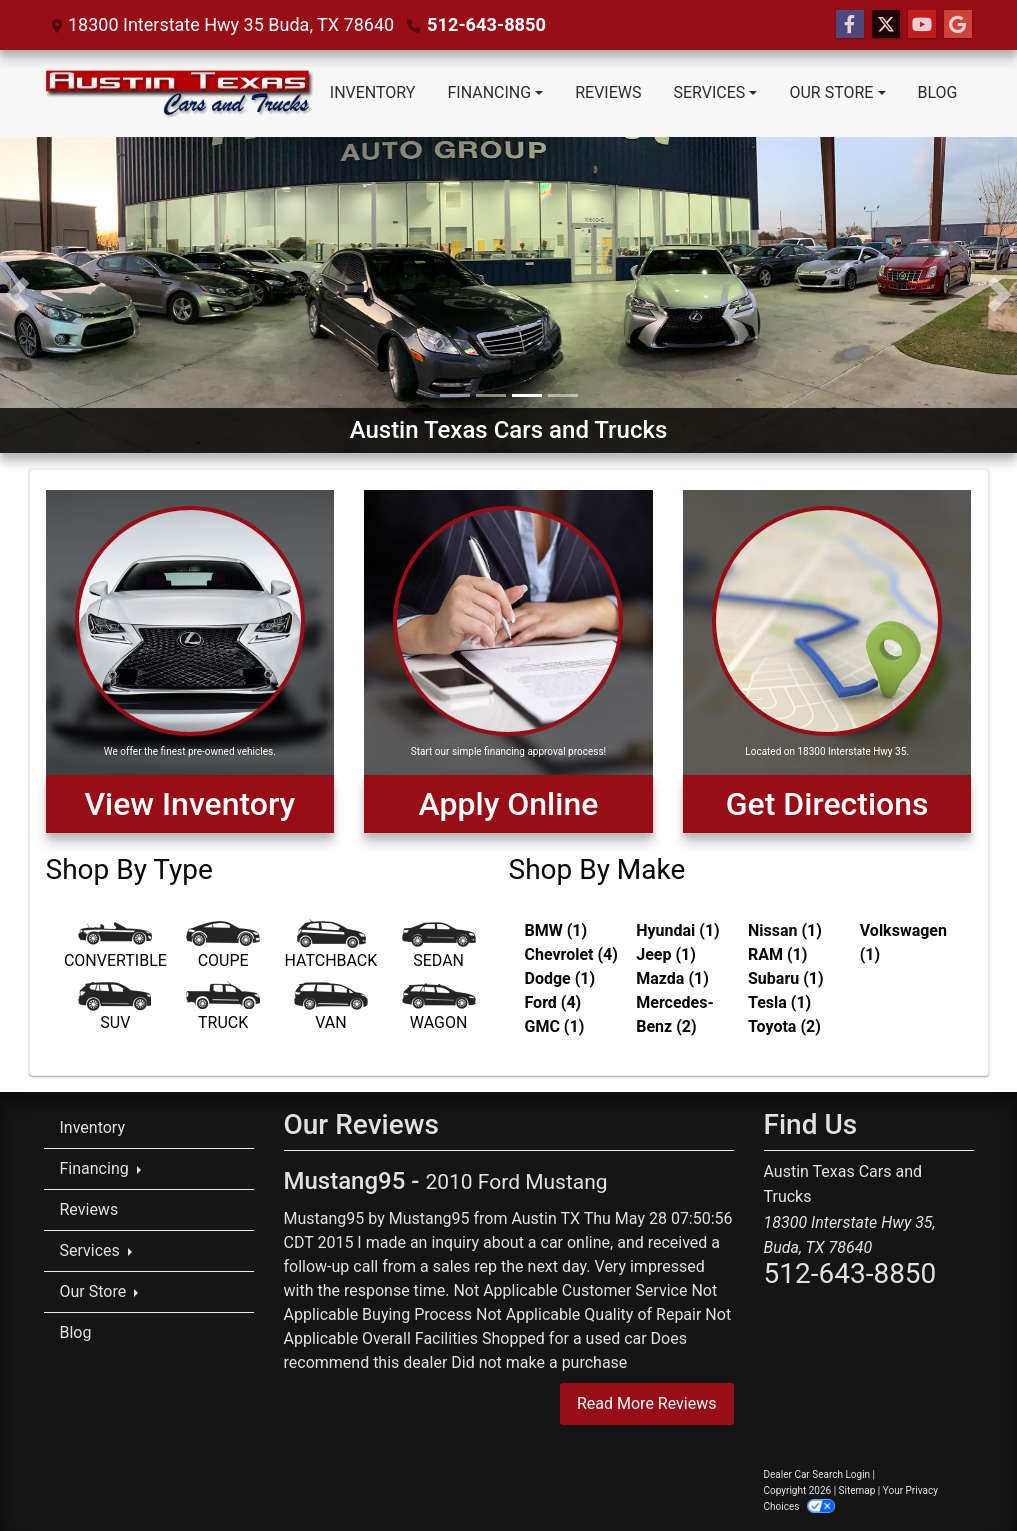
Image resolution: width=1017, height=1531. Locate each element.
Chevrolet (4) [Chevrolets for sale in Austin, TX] (571, 954)
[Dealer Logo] (179, 93)
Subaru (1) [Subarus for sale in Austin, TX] (786, 978)
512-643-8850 (485, 24)
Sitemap (857, 1490)
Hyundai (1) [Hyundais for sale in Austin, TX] (677, 930)
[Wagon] (439, 1010)
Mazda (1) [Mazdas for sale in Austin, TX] (672, 978)
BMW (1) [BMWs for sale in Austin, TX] (556, 930)
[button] (17, 295)
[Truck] (223, 1010)
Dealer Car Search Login (817, 1474)
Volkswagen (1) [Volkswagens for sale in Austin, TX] (903, 942)
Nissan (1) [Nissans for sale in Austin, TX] (785, 930)
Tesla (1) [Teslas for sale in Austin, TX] (779, 1002)
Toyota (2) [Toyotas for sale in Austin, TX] (784, 1026)
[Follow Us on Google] (958, 25)
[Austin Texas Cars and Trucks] (508, 293)
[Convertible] (116, 948)
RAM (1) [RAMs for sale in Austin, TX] (777, 954)
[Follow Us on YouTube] (922, 25)
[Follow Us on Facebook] (850, 25)
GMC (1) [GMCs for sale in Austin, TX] (555, 1026)
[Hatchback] (331, 948)
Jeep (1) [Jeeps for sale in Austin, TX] (666, 954)
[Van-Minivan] (331, 1010)
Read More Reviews (647, 1403)
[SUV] (116, 1010)
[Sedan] (439, 948)
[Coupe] (223, 948)
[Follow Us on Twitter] (886, 25)
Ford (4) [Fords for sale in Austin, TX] (553, 1002)
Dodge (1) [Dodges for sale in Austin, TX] (560, 978)
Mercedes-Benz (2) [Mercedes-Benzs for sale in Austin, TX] (675, 1014)
